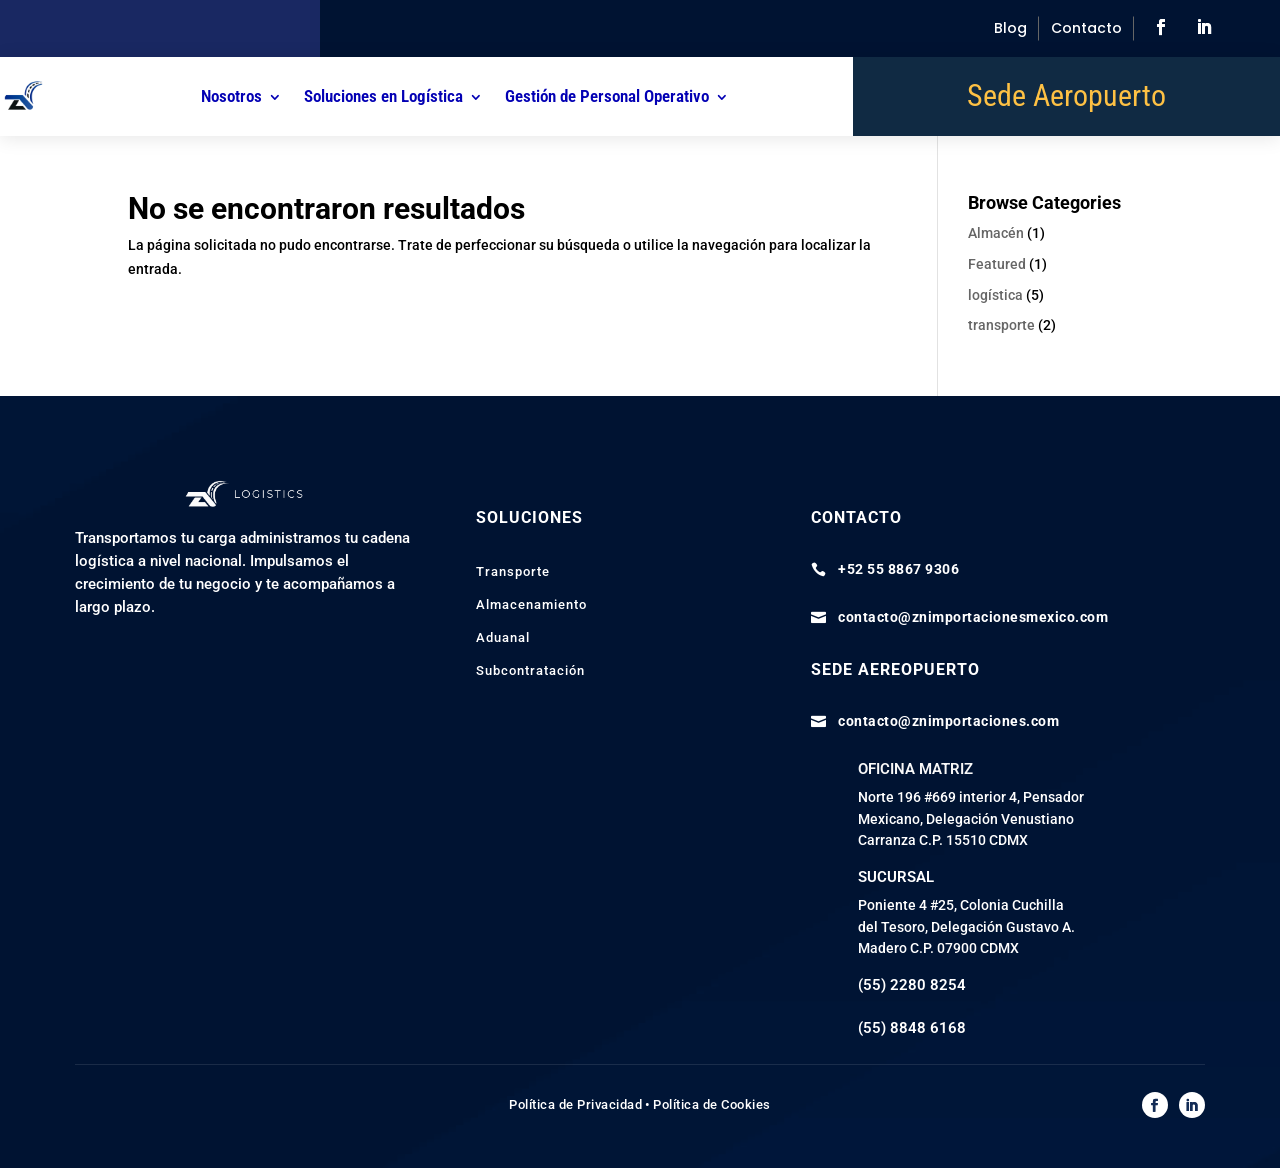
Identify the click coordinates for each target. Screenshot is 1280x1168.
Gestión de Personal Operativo (607, 96)
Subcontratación (530, 670)
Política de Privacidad (575, 1104)
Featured (997, 264)
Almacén (996, 233)
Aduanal (503, 637)
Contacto (1086, 28)
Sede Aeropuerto (1066, 100)
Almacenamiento (531, 604)
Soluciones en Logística (383, 96)
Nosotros (231, 96)
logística (995, 295)
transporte (1001, 325)
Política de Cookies (712, 1104)
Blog (1010, 28)
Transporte (513, 571)
